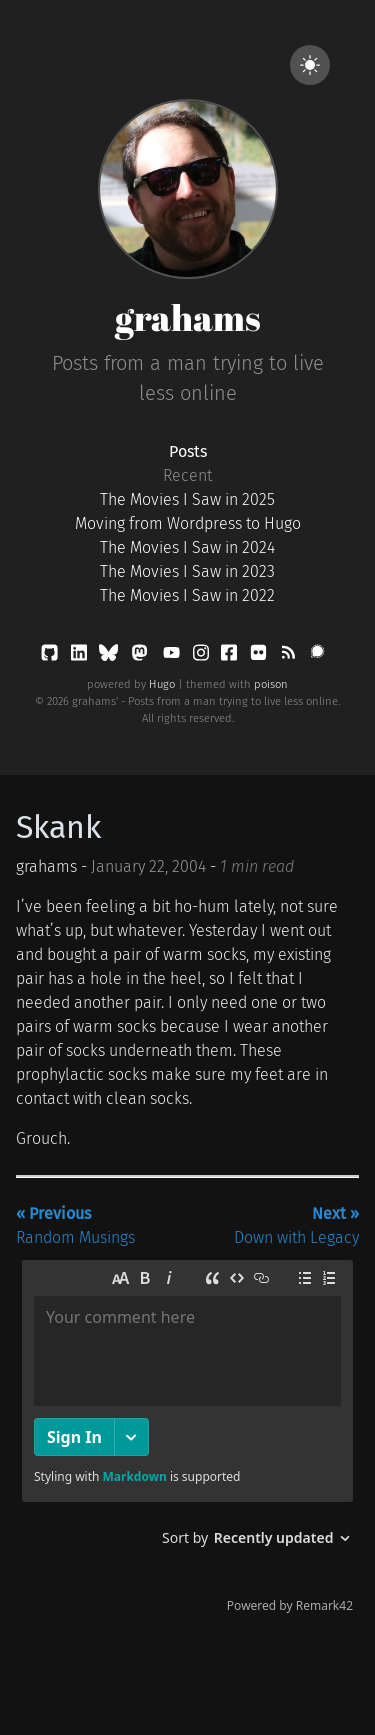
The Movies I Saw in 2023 (187, 571)
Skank (58, 827)
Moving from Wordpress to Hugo (188, 523)
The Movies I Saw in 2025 (187, 499)
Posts (188, 451)
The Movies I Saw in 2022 (187, 595)
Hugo (162, 684)
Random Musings (75, 1225)
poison (271, 684)
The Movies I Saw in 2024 (187, 547)
